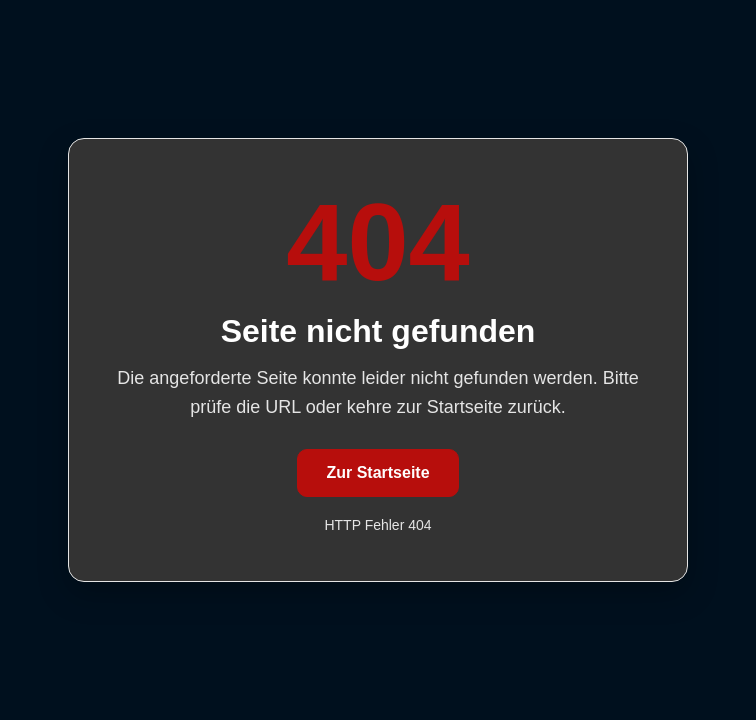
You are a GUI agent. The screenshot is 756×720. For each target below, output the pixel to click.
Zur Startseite (377, 472)
